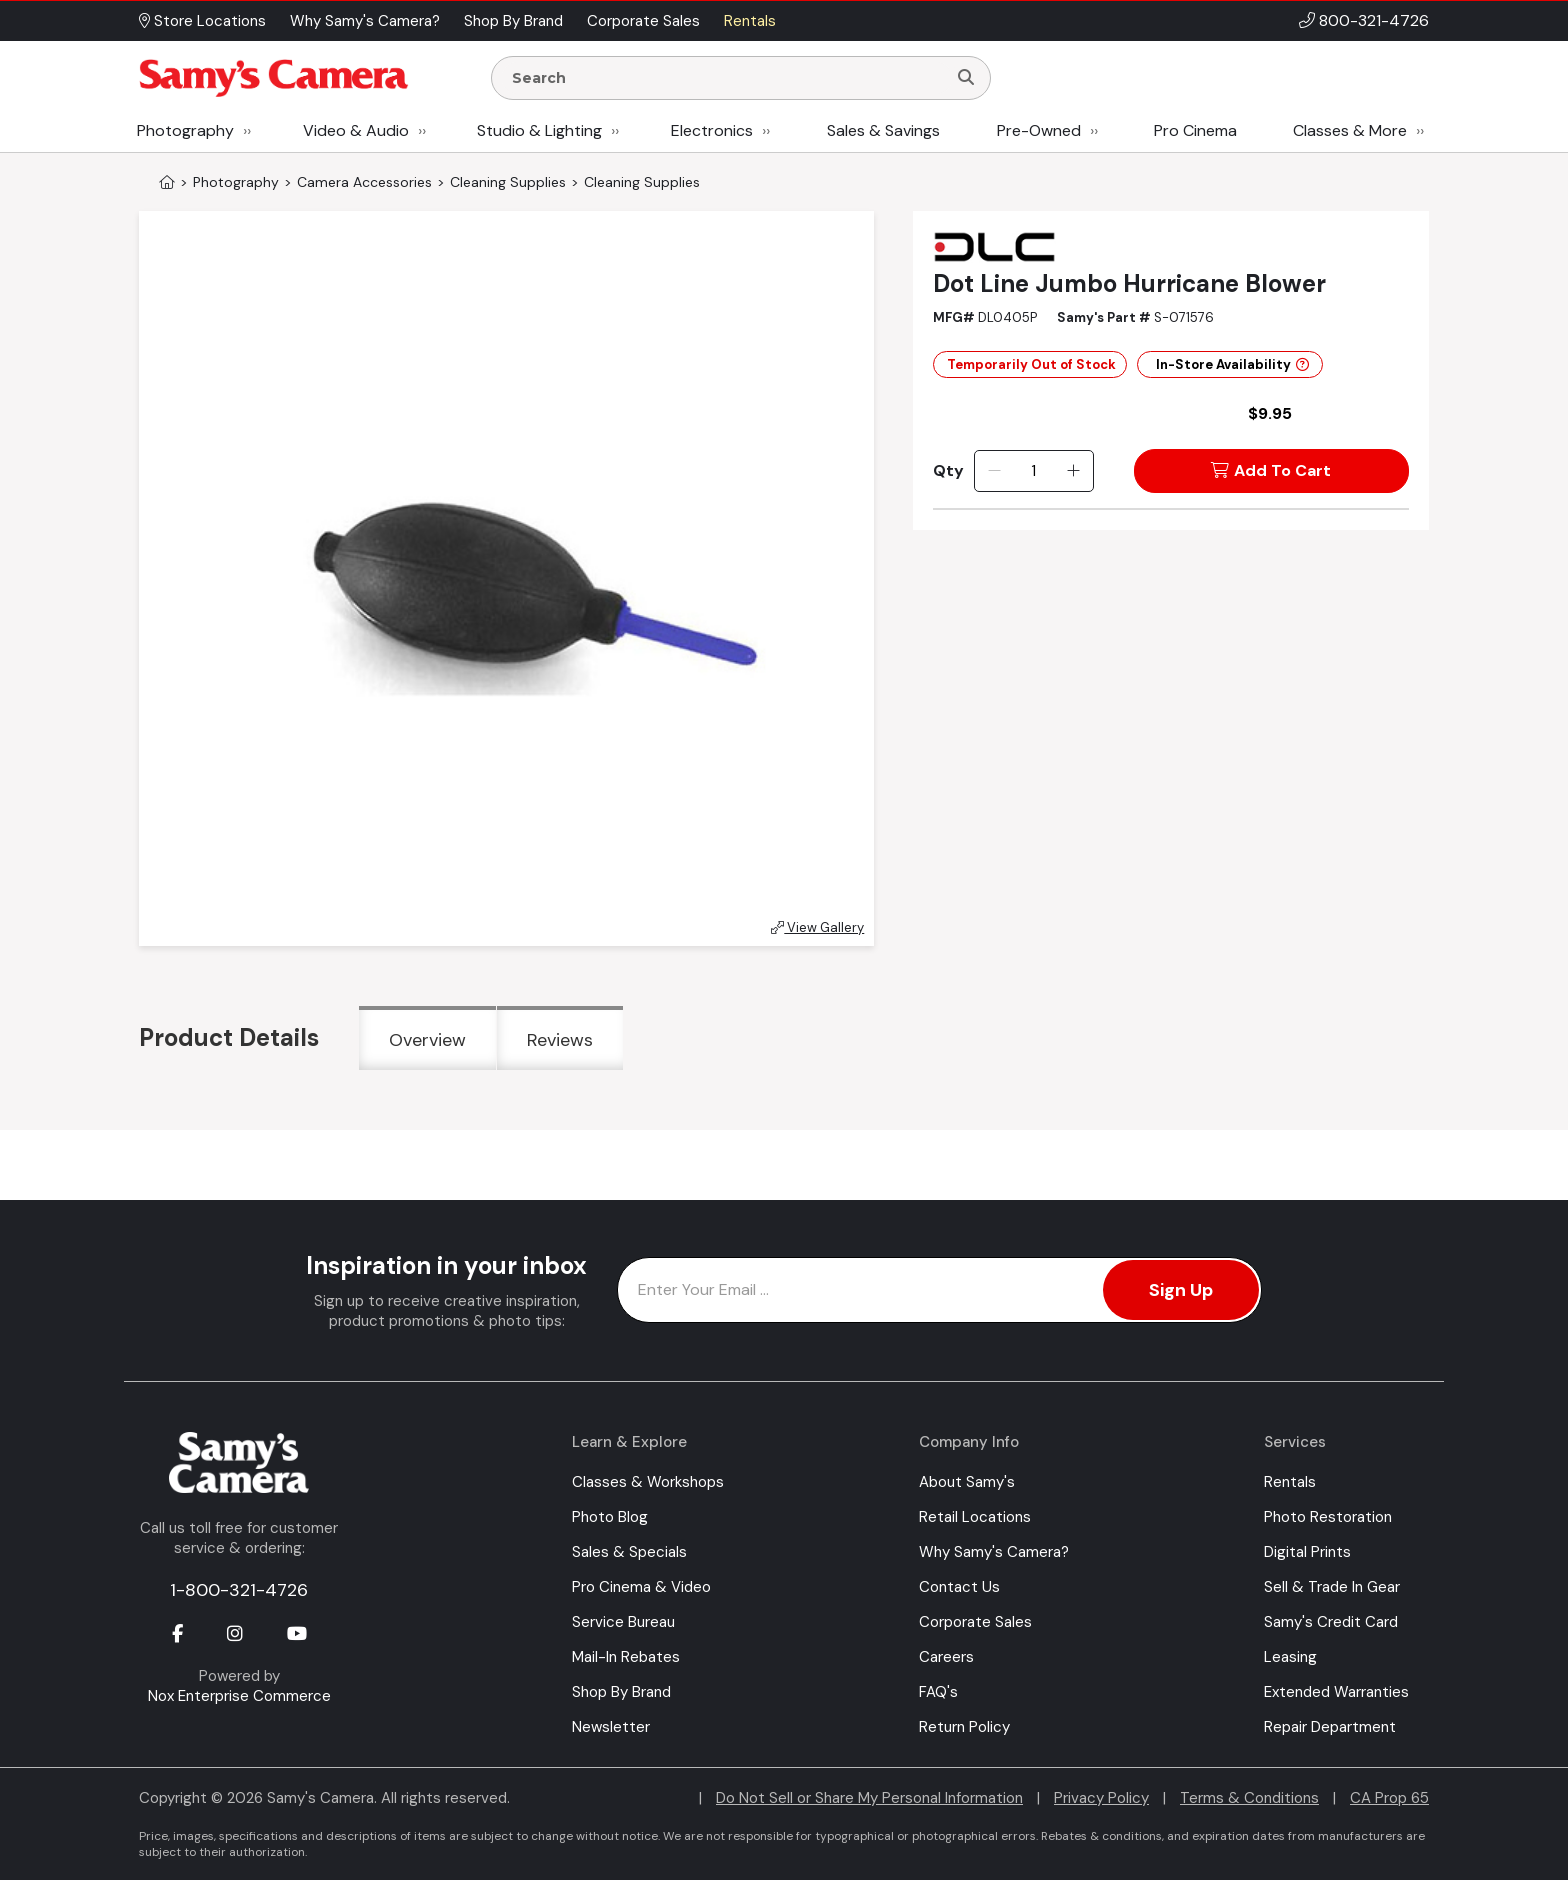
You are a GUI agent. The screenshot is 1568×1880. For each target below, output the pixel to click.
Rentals (1290, 1482)
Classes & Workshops (648, 1482)
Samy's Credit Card (1331, 1622)
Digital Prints (1307, 1552)
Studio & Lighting (539, 130)
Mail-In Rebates (626, 1657)
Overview (427, 1040)
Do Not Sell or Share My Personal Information (869, 1798)
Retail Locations (975, 1517)
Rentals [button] (750, 21)
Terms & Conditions (1249, 1798)
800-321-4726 (1374, 20)
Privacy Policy (1101, 1798)
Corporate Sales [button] (643, 21)
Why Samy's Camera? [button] (365, 21)
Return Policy (964, 1727)
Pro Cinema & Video (641, 1587)
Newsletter (611, 1727)
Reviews (560, 1040)
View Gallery (817, 927)
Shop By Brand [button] (513, 21)
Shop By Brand (621, 1692)
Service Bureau (623, 1622)
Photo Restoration (1328, 1517)
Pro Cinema (1195, 130)
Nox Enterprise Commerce (239, 1696)
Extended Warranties (1336, 1692)
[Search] (966, 78)
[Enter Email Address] (939, 1290)
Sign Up (1181, 1290)
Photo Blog (610, 1517)
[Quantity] (1033, 471)
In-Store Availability (1232, 364)
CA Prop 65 (1389, 1798)
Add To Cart (1271, 470)
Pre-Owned (1039, 130)
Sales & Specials (629, 1552)
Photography (185, 130)
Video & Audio (356, 130)
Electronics (712, 130)
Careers (946, 1657)
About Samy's (967, 1482)
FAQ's (938, 1692)
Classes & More (1350, 130)
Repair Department (1330, 1727)
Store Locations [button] (202, 21)
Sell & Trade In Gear (1332, 1587)
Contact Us (959, 1587)
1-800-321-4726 (239, 1590)
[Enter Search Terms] (727, 78)
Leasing (1290, 1657)
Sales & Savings (883, 130)
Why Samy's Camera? (994, 1552)
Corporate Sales (975, 1622)
